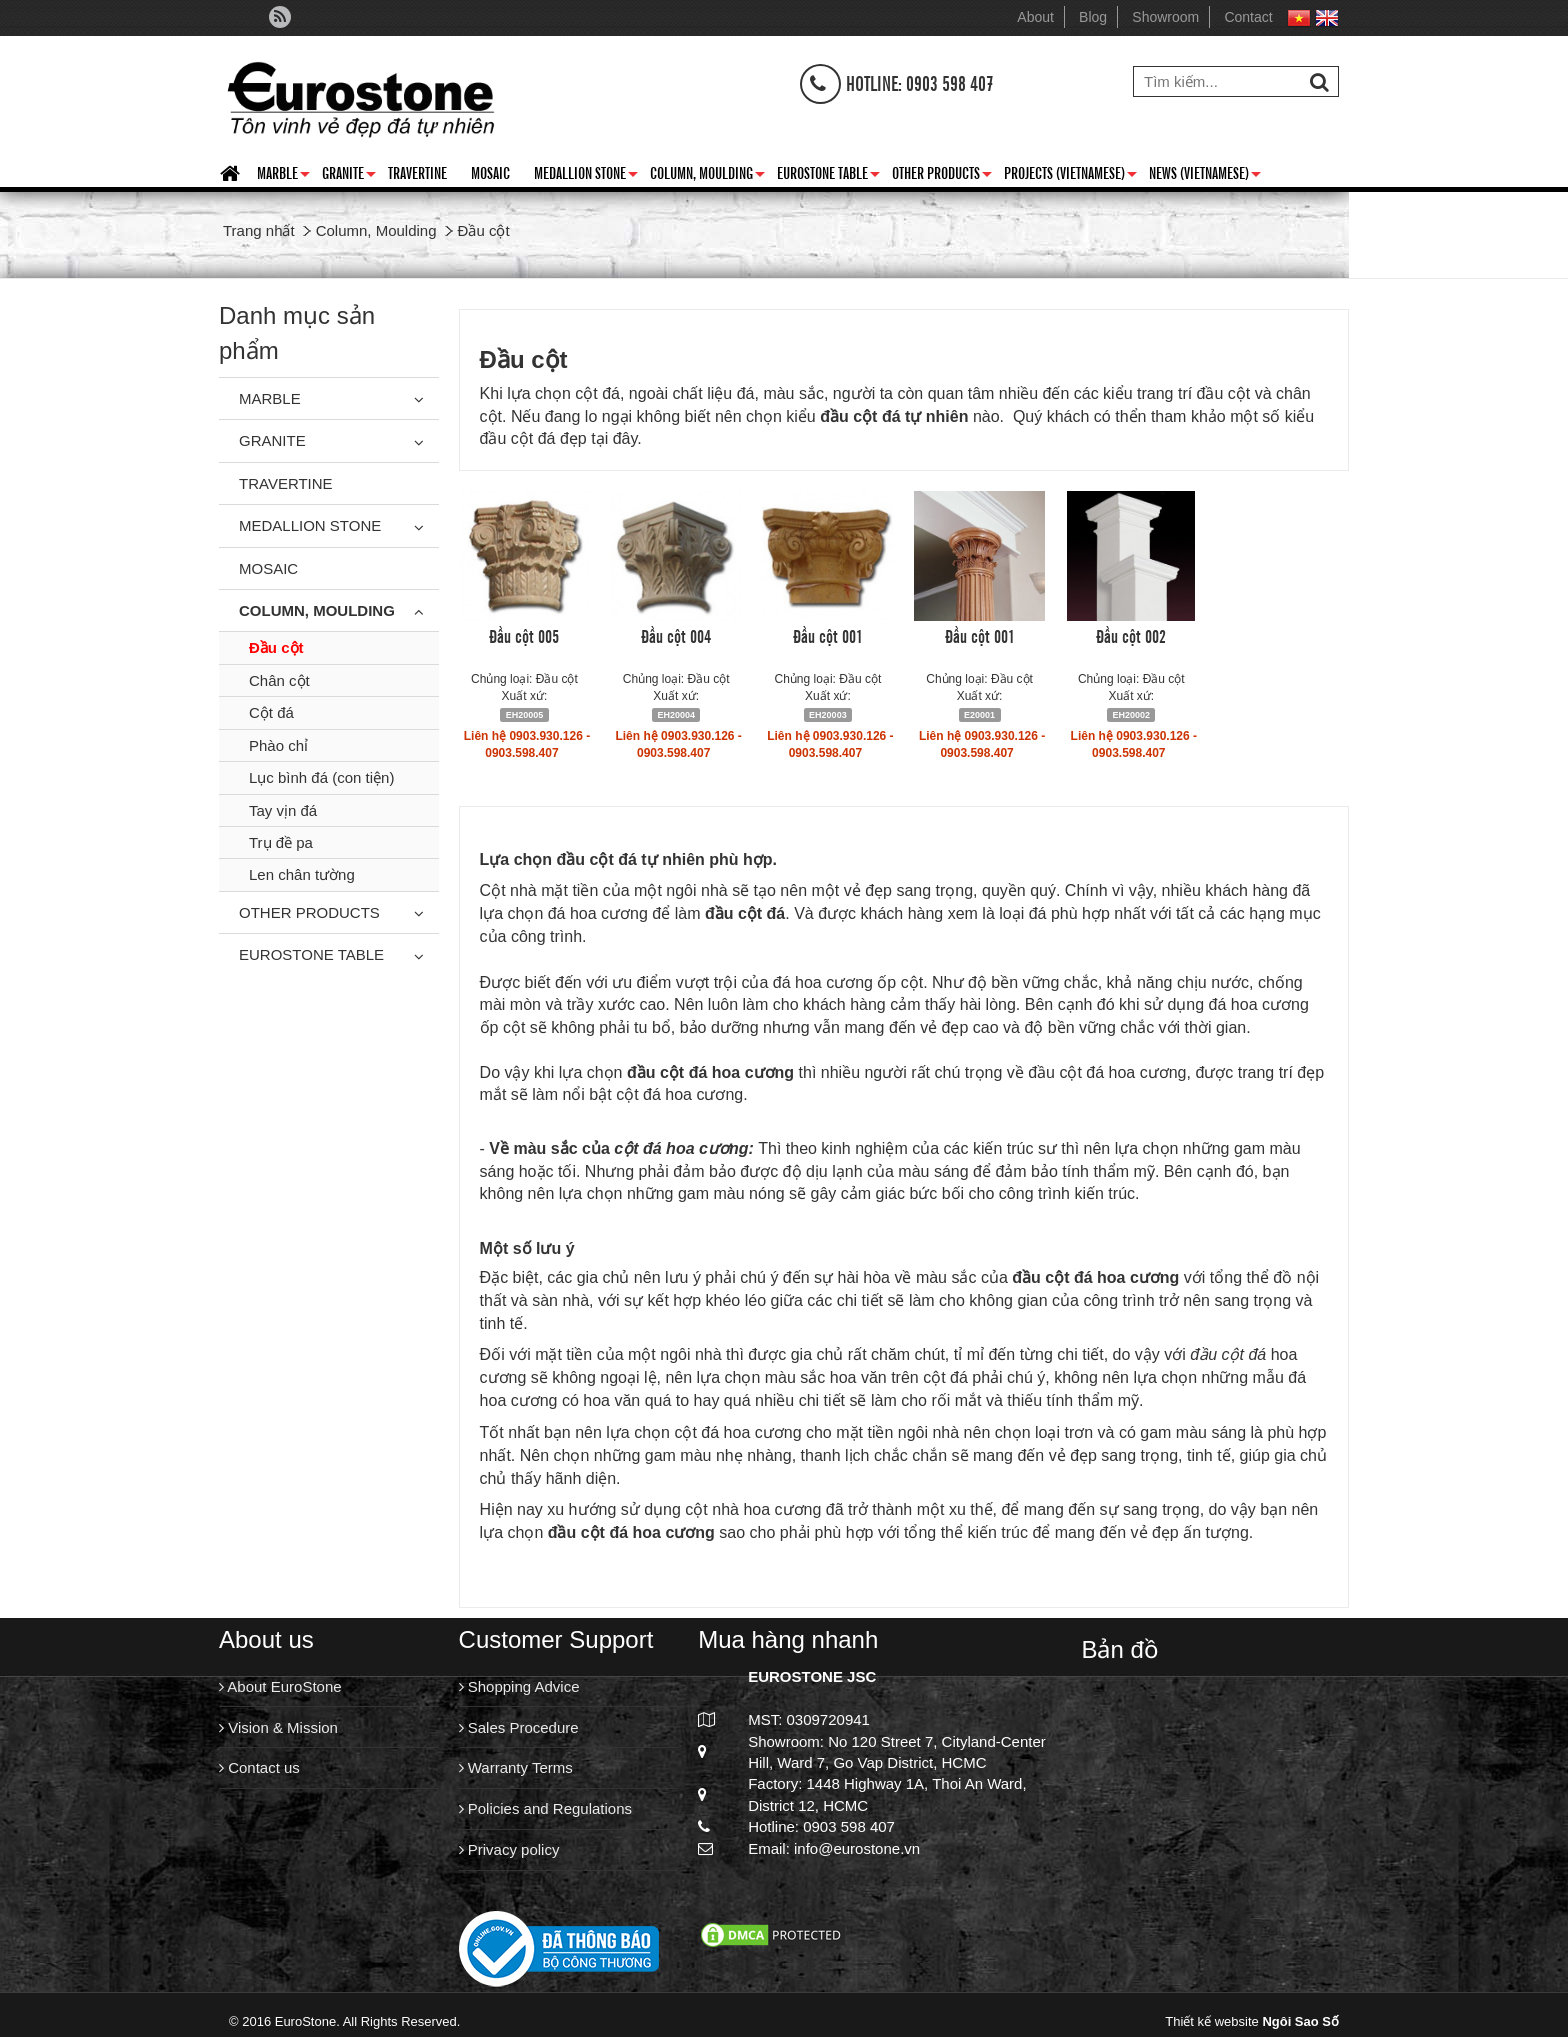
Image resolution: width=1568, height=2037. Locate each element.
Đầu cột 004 (676, 635)
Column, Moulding (707, 176)
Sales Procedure (519, 1729)
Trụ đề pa (281, 842)
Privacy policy (509, 1856)
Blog (1093, 17)
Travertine (417, 172)
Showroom (1165, 17)
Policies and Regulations (545, 1814)
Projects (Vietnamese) (1070, 176)
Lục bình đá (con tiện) (321, 777)
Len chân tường (302, 874)
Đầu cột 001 (828, 635)
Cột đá (271, 712)
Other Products (942, 176)
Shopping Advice (519, 1686)
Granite (349, 176)
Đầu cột (276, 647)
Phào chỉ (278, 745)
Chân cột (279, 680)
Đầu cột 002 (1131, 635)
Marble (283, 176)
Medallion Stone (586, 176)
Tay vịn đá (283, 810)
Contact (1248, 17)
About (1035, 17)
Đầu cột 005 (524, 635)
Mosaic (490, 172)
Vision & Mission (278, 1729)
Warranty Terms (516, 1771)
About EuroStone (280, 1686)
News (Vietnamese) (1205, 176)
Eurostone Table (828, 176)
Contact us (259, 1771)
